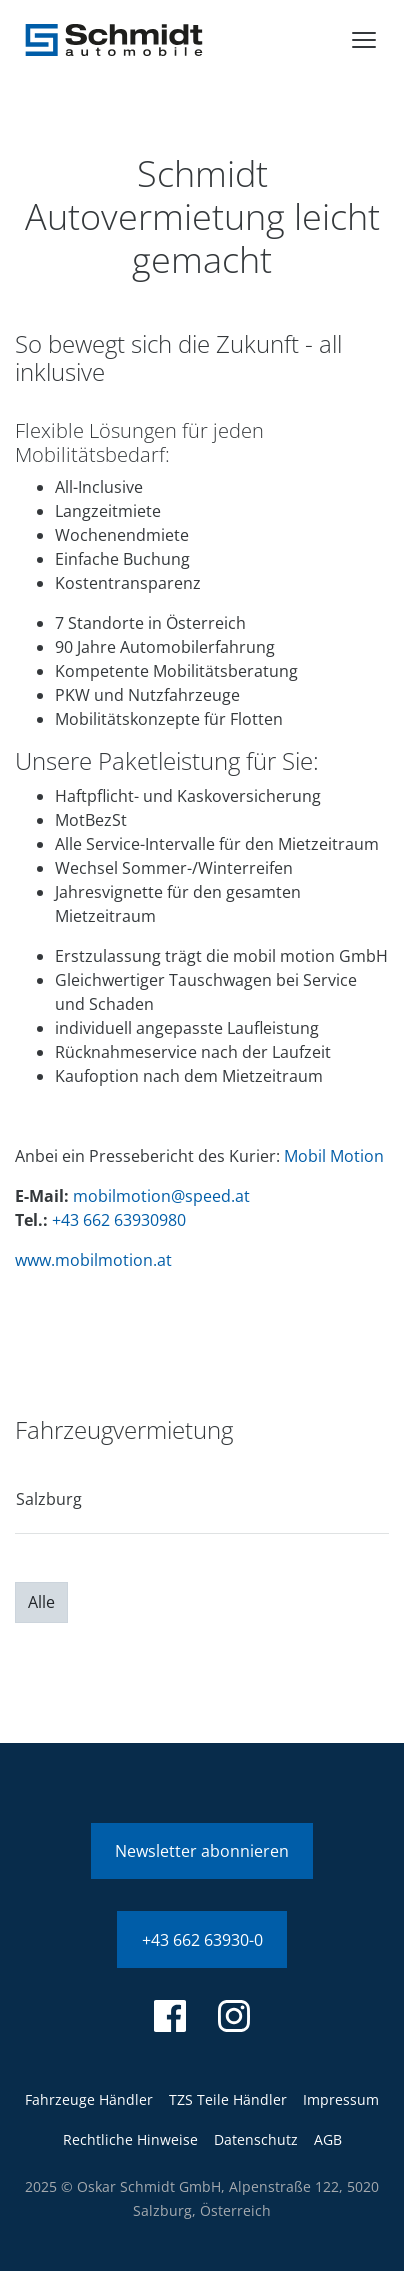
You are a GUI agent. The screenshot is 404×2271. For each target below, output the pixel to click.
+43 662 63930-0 (202, 1940)
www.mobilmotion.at (93, 1260)
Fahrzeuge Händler (89, 2099)
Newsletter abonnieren (202, 1851)
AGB (328, 2139)
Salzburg (49, 1499)
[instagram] (234, 2016)
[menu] (364, 40)
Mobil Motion (334, 1156)
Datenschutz (256, 2139)
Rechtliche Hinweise (130, 2139)
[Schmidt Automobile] (114, 40)
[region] (202, 1505)
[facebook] (170, 2016)
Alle (41, 1602)
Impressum (341, 2099)
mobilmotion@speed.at (161, 1196)
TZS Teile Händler (228, 2099)
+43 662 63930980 (119, 1220)
